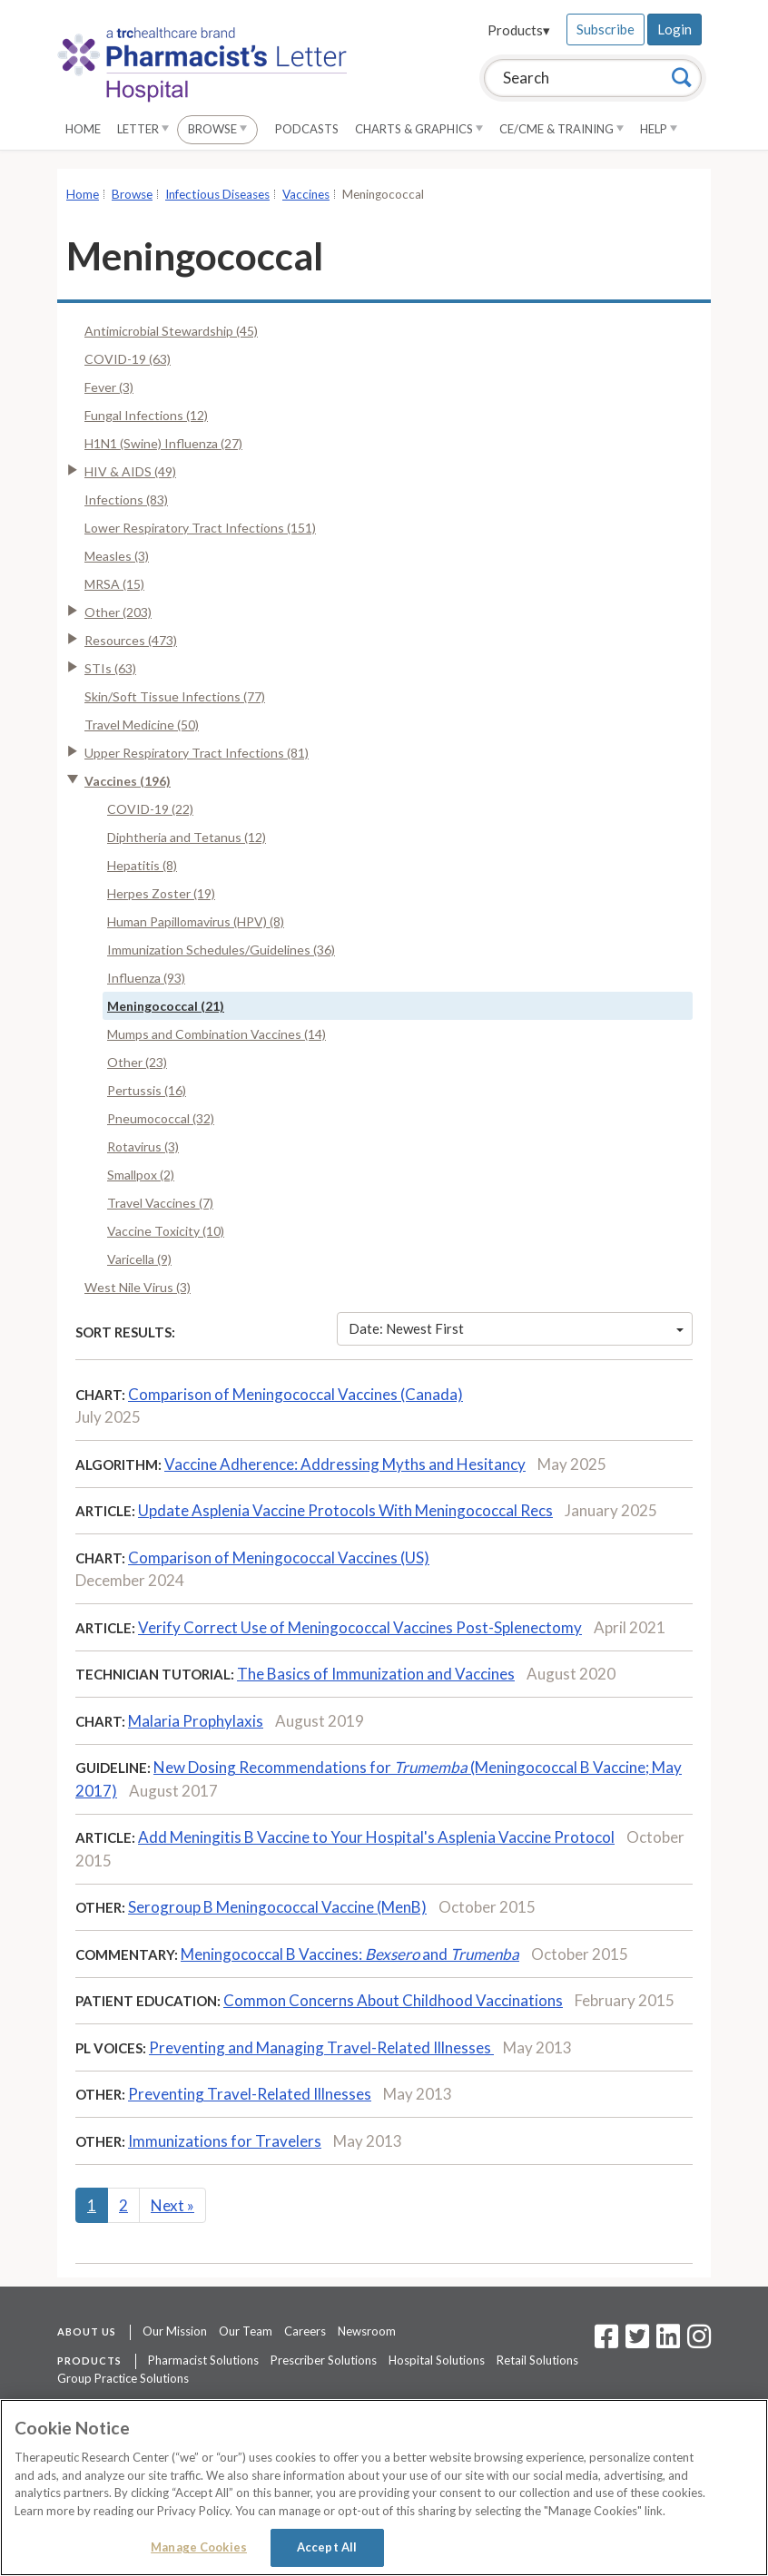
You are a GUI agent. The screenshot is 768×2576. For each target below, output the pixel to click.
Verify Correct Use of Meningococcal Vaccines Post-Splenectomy (360, 1627)
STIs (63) (110, 668)
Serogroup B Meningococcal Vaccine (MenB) (277, 1906)
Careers (305, 2331)
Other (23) (137, 1062)
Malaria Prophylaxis (195, 1720)
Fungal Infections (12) (146, 415)
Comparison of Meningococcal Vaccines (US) (278, 1557)
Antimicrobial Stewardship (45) (171, 330)
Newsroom (367, 2331)
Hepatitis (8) (142, 865)
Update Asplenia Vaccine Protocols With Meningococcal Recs (345, 1510)
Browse (217, 129)
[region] (384, 2487)
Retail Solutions (537, 2360)
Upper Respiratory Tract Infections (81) (196, 752)
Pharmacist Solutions (203, 2360)
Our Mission (175, 2331)
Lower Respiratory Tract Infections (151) (200, 527)
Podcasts (307, 129)
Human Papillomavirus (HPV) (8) (195, 921)
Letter (143, 129)
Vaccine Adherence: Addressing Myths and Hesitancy (345, 1464)
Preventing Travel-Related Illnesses (249, 2093)
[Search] (682, 77)
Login (674, 29)
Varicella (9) (139, 1259)
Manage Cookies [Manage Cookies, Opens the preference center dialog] (199, 2547)
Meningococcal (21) (165, 1006)
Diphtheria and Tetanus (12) (186, 837)
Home (83, 129)
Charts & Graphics (419, 129)
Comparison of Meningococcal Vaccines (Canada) (295, 1394)
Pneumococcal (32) (160, 1118)
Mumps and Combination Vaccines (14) (216, 1034)
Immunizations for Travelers (224, 2140)
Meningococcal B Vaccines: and (350, 1954)
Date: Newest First (516, 1328)
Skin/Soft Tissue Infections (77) (174, 696)
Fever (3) (108, 387)
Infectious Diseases (217, 194)
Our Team (245, 2331)
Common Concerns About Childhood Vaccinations (393, 2000)
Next (172, 2205)
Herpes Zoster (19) (161, 893)
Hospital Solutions (437, 2360)
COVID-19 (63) (127, 359)
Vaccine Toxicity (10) (165, 1231)
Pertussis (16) (146, 1090)
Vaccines (306, 194)
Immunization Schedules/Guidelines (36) (221, 949)
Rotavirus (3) (143, 1146)
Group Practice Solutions (123, 2378)
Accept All (327, 2547)
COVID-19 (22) (150, 809)
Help (658, 129)
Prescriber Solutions (324, 2360)
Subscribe (605, 29)
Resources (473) (130, 640)
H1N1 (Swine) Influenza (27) (163, 443)
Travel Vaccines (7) (160, 1202)
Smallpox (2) (140, 1174)
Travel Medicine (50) (141, 724)
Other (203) (118, 612)
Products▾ (518, 30)
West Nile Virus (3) (137, 1287)
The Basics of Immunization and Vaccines (376, 1673)
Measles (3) (116, 555)
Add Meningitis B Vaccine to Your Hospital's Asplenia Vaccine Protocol (376, 1836)
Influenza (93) (146, 977)
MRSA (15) (114, 584)
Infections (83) (126, 499)
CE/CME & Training (561, 129)
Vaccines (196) (127, 780)
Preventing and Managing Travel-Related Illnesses (321, 2047)
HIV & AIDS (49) (130, 471)
